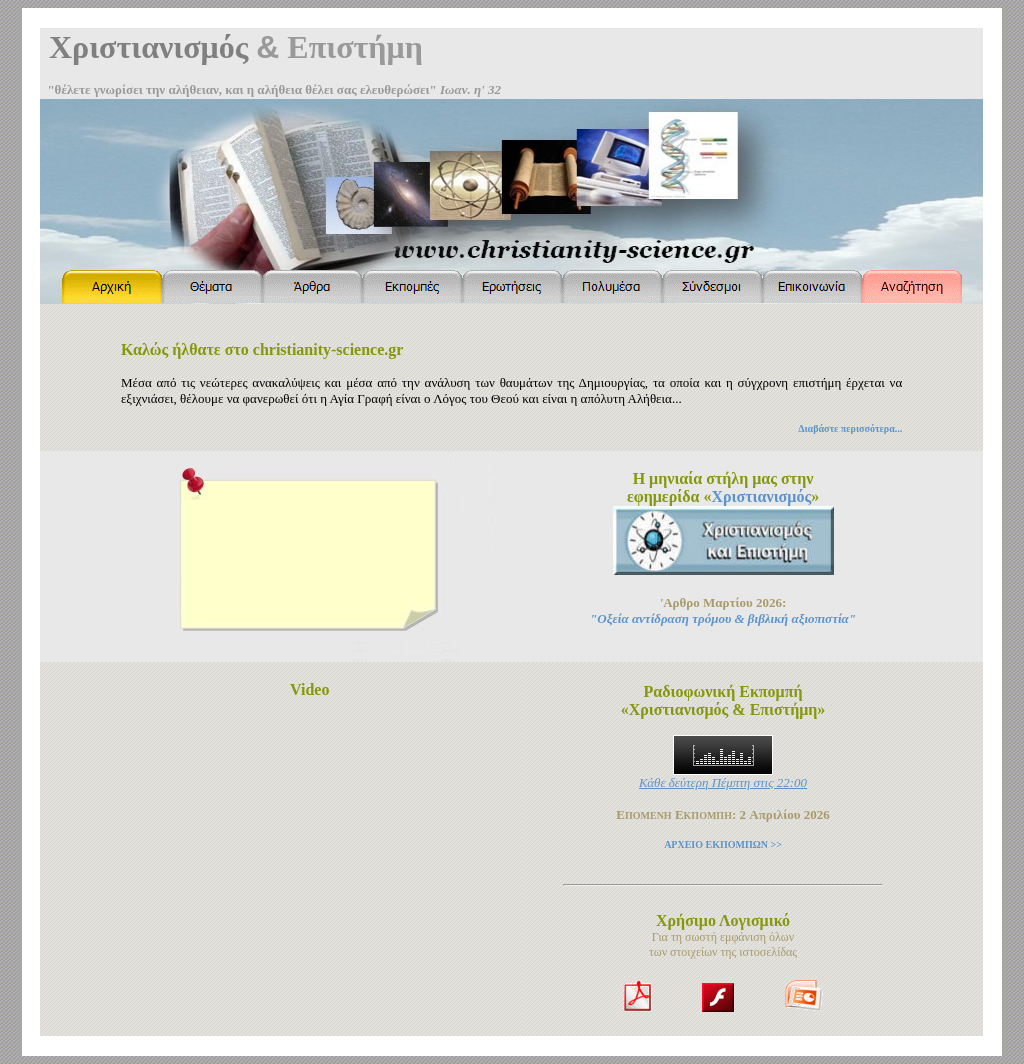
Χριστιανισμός (761, 496)
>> (775, 844)
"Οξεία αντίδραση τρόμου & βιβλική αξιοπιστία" (723, 618)
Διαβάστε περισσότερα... (850, 428)
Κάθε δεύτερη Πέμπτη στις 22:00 (723, 782)
